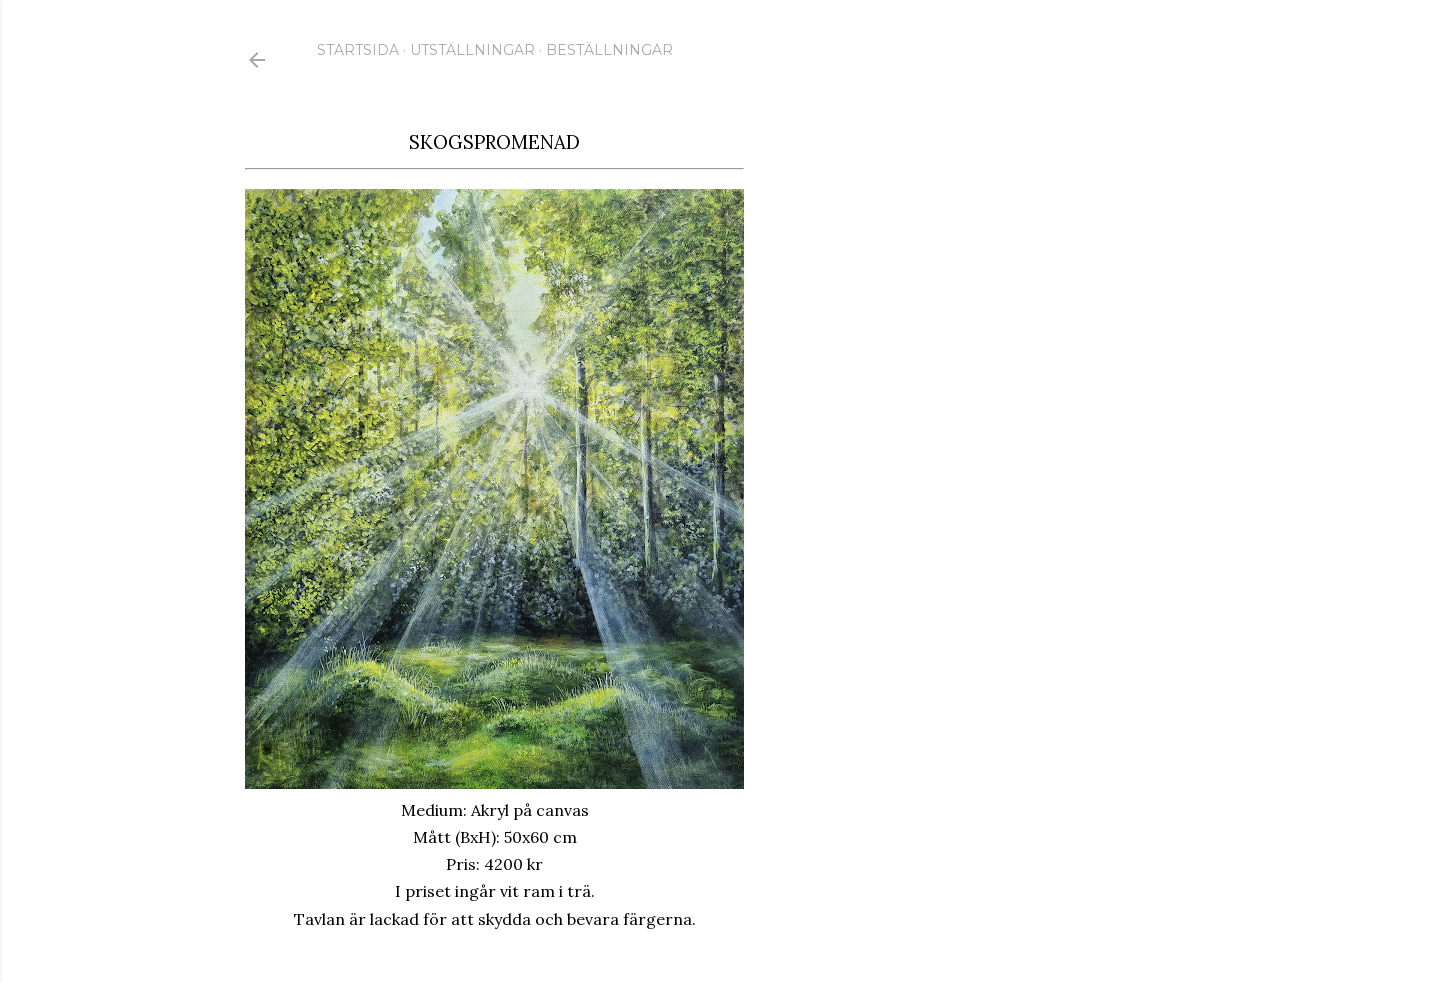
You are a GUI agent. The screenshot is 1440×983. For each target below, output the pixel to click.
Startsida (358, 50)
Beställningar (609, 50)
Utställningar (472, 50)
